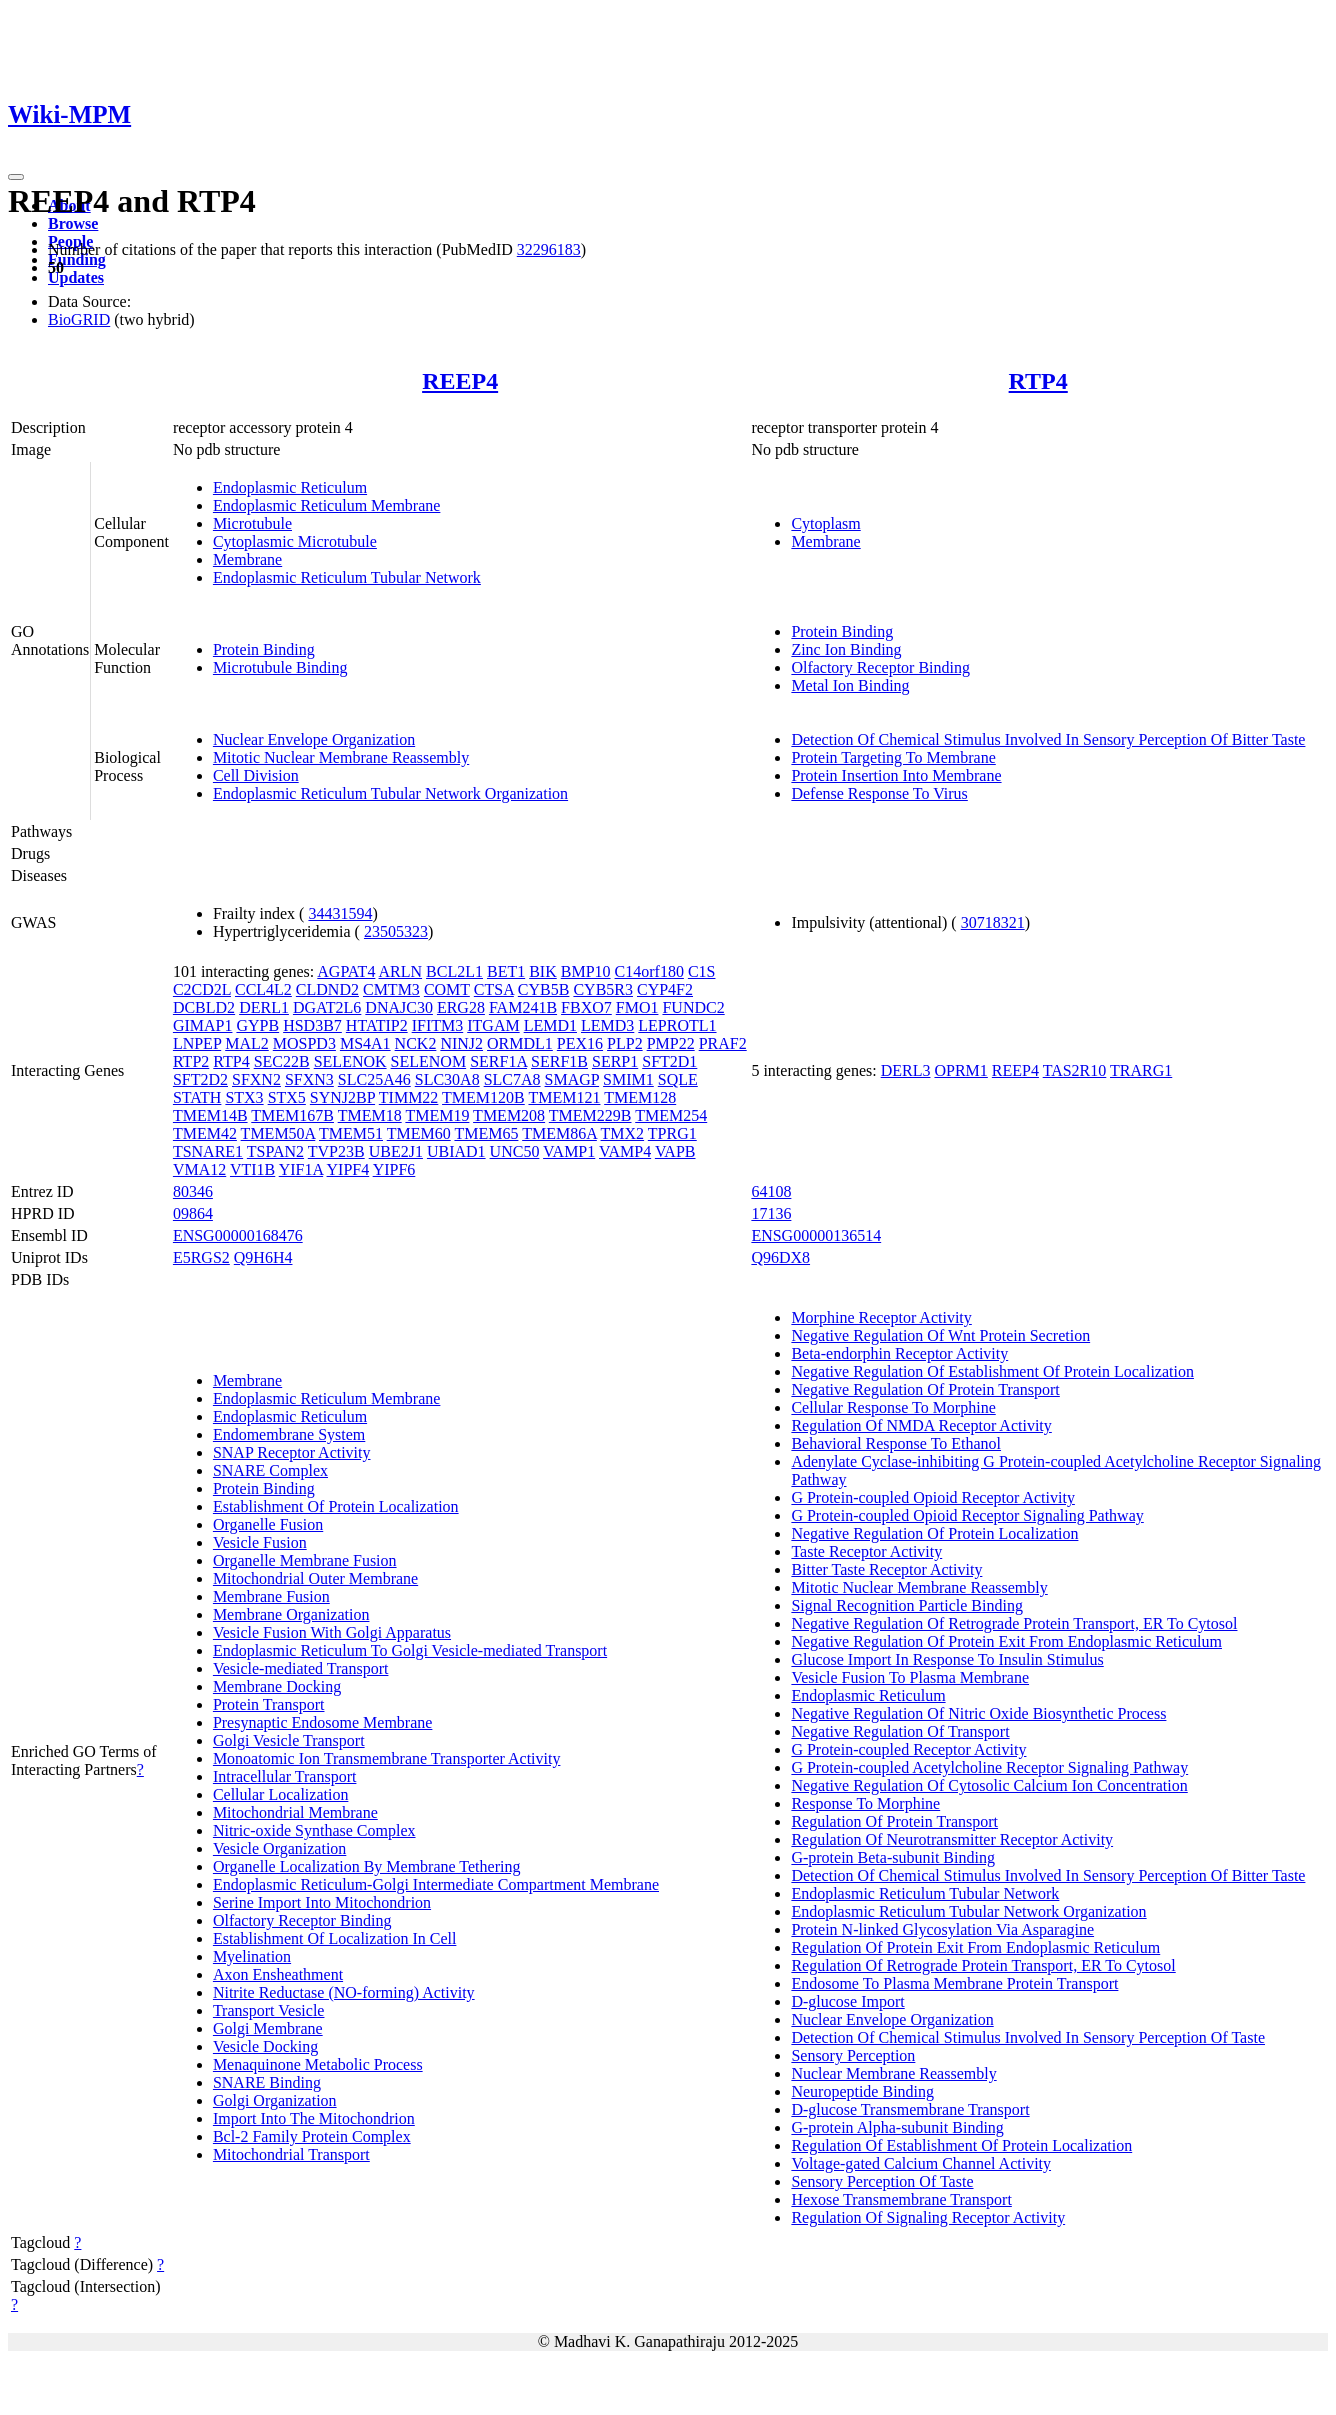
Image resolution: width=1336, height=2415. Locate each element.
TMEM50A (278, 1133)
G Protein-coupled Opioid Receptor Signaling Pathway (967, 1515)
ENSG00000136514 (816, 1235)
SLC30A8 (447, 1079)
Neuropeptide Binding (862, 2091)
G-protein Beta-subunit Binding (893, 1857)
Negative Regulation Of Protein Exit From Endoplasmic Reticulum (1006, 1641)
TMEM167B (292, 1115)
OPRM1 (960, 1070)
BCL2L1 (454, 971)
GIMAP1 (203, 1025)
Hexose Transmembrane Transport (901, 2199)
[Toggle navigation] (16, 177)
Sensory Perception (853, 2055)
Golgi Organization (275, 2100)
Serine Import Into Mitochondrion (322, 1902)
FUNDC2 (693, 1007)
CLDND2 (327, 989)
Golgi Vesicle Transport (289, 1740)
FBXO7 (586, 1007)
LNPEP (197, 1043)
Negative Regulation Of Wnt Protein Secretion (940, 1335)
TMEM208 (509, 1115)
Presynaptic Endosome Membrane (323, 1722)
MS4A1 (365, 1043)
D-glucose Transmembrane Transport (910, 2109)
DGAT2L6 (327, 1007)
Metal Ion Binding (850, 685)
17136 (771, 1213)
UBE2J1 (396, 1151)
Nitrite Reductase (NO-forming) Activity (344, 1992)
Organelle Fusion (268, 1524)
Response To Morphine (865, 1803)
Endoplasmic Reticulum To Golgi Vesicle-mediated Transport (410, 1650)
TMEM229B (590, 1115)
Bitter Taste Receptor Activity (886, 1569)
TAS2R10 (1075, 1070)
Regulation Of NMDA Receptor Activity (921, 1425)
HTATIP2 (377, 1025)
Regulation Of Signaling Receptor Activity (928, 2217)
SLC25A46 (374, 1079)
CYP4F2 (665, 989)
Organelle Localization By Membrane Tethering (367, 1866)
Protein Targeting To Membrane (893, 757)
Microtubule (252, 523)
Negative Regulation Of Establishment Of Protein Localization (992, 1371)
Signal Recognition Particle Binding (907, 1605)
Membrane (247, 559)
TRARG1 (1141, 1070)
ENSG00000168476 (238, 1235)
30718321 (993, 922)
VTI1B (252, 1169)
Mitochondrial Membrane (295, 1812)
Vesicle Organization (279, 1848)
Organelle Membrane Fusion (305, 1560)
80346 (193, 1191)
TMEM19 (437, 1115)
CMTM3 (391, 989)
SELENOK (350, 1061)
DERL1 (264, 1007)
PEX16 (580, 1043)
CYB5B (544, 989)
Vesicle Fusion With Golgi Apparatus (332, 1632)
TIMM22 (409, 1097)
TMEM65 (486, 1133)
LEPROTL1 (677, 1025)
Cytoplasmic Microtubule (295, 541)
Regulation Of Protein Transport (894, 1821)
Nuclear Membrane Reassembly (893, 2073)
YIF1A (301, 1169)
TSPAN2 (275, 1151)
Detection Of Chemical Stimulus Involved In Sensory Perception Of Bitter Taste (1048, 739)
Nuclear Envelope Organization (314, 739)
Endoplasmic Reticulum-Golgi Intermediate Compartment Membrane (436, 1884)
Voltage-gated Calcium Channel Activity (921, 2163)
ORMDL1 (520, 1043)
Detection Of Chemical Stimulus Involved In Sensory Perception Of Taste (1028, 2037)
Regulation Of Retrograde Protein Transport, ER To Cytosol (983, 1965)
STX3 (244, 1097)
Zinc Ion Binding (846, 649)
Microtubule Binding (280, 667)
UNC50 (515, 1151)
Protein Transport (269, 1704)
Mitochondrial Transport (291, 2154)
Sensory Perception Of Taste (882, 2181)
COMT (447, 989)
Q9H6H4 (263, 1257)
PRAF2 (723, 1043)
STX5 (287, 1097)
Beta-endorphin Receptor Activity (899, 1353)
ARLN (401, 971)
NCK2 (416, 1043)
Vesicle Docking (265, 2046)
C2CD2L (202, 989)
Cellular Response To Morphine (893, 1407)
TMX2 (623, 1133)
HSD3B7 (312, 1025)
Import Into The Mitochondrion (314, 2118)
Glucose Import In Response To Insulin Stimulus (947, 1659)
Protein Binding (264, 649)
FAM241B (523, 1007)
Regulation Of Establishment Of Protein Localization (961, 2145)
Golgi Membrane (268, 2028)
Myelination (252, 1956)
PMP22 (671, 1043)
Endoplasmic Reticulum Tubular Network (347, 577)
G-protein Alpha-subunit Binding (897, 2127)
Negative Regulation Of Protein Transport (925, 1389)
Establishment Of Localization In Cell (335, 1938)
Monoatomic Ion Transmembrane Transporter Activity (387, 1758)
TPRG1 (672, 1133)
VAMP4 (625, 1151)
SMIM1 (628, 1079)
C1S (702, 971)
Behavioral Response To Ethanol (896, 1443)
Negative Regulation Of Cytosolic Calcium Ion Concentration (989, 1785)
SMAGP (572, 1079)
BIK (543, 971)
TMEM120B (483, 1097)
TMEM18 (370, 1115)
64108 (771, 1191)
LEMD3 (607, 1025)
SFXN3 (309, 1079)
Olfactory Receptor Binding (880, 667)
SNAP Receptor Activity (292, 1452)
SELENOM (429, 1061)
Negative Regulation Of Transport (900, 1731)
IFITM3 (438, 1025)
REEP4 (460, 381)
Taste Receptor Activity (866, 1551)
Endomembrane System (289, 1434)
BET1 (506, 971)
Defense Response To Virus (879, 793)
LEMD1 (550, 1025)
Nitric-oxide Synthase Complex (314, 1830)
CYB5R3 (603, 989)
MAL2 (247, 1043)
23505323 (396, 931)
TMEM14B (210, 1115)
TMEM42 (205, 1133)
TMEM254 (671, 1115)
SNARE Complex (270, 1470)
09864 (193, 1213)
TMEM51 (351, 1133)
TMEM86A (559, 1133)
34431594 (340, 913)
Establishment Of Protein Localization (336, 1506)
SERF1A (498, 1061)
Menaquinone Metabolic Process (318, 2064)
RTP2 (191, 1061)
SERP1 (615, 1061)
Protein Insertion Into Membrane (896, 775)
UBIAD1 (456, 1151)
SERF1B (559, 1061)
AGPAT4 (346, 971)
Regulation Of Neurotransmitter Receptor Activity (952, 1839)
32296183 (549, 249)
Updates (76, 277)
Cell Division (256, 775)
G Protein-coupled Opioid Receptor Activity (933, 1497)
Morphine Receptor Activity (881, 1317)
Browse (73, 223)
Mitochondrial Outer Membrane (315, 1578)
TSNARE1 (208, 1151)
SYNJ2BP (342, 1097)
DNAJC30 (399, 1007)
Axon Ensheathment (278, 1974)
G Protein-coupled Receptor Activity (908, 1749)
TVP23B (336, 1151)
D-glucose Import (847, 2001)
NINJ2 (461, 1043)
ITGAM (493, 1025)
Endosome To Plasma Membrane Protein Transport (954, 1983)
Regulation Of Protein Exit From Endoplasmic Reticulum (975, 1947)
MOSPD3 (304, 1043)
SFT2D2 (200, 1079)
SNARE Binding (267, 2082)
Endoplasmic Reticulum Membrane (327, 505)
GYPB (257, 1025)
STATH (197, 1097)
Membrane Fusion (271, 1596)
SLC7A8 (512, 1079)
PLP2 (625, 1043)
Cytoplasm (825, 523)
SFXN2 (256, 1079)
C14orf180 (649, 971)
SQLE (678, 1079)
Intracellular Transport (285, 1776)
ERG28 (461, 1007)
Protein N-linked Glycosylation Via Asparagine (942, 1929)
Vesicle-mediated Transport (301, 1668)
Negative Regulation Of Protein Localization (934, 1533)
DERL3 (906, 1070)
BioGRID (79, 319)
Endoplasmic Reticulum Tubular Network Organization (390, 793)
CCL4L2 (263, 989)
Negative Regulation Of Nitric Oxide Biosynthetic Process (978, 1713)
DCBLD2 (204, 1007)
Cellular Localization (281, 1794)
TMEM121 (564, 1097)
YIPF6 (394, 1169)
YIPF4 (348, 1169)
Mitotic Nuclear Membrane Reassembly (341, 757)
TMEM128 (640, 1097)
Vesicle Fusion (260, 1542)
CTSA (494, 989)
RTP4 (1038, 381)
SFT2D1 (669, 1061)
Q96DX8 (780, 1257)
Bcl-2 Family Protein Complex (312, 2136)
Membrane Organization (291, 1614)
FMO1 (637, 1007)
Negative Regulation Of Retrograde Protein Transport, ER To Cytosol (1014, 1623)
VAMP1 (569, 1151)
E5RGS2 (201, 1257)
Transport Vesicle (269, 2010)
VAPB (675, 1151)
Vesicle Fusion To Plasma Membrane (910, 1677)
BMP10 (586, 971)
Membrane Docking (277, 1686)
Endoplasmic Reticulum (290, 487)
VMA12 (199, 1169)
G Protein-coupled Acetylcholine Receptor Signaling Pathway (989, 1767)
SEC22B (282, 1061)
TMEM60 (419, 1133)
